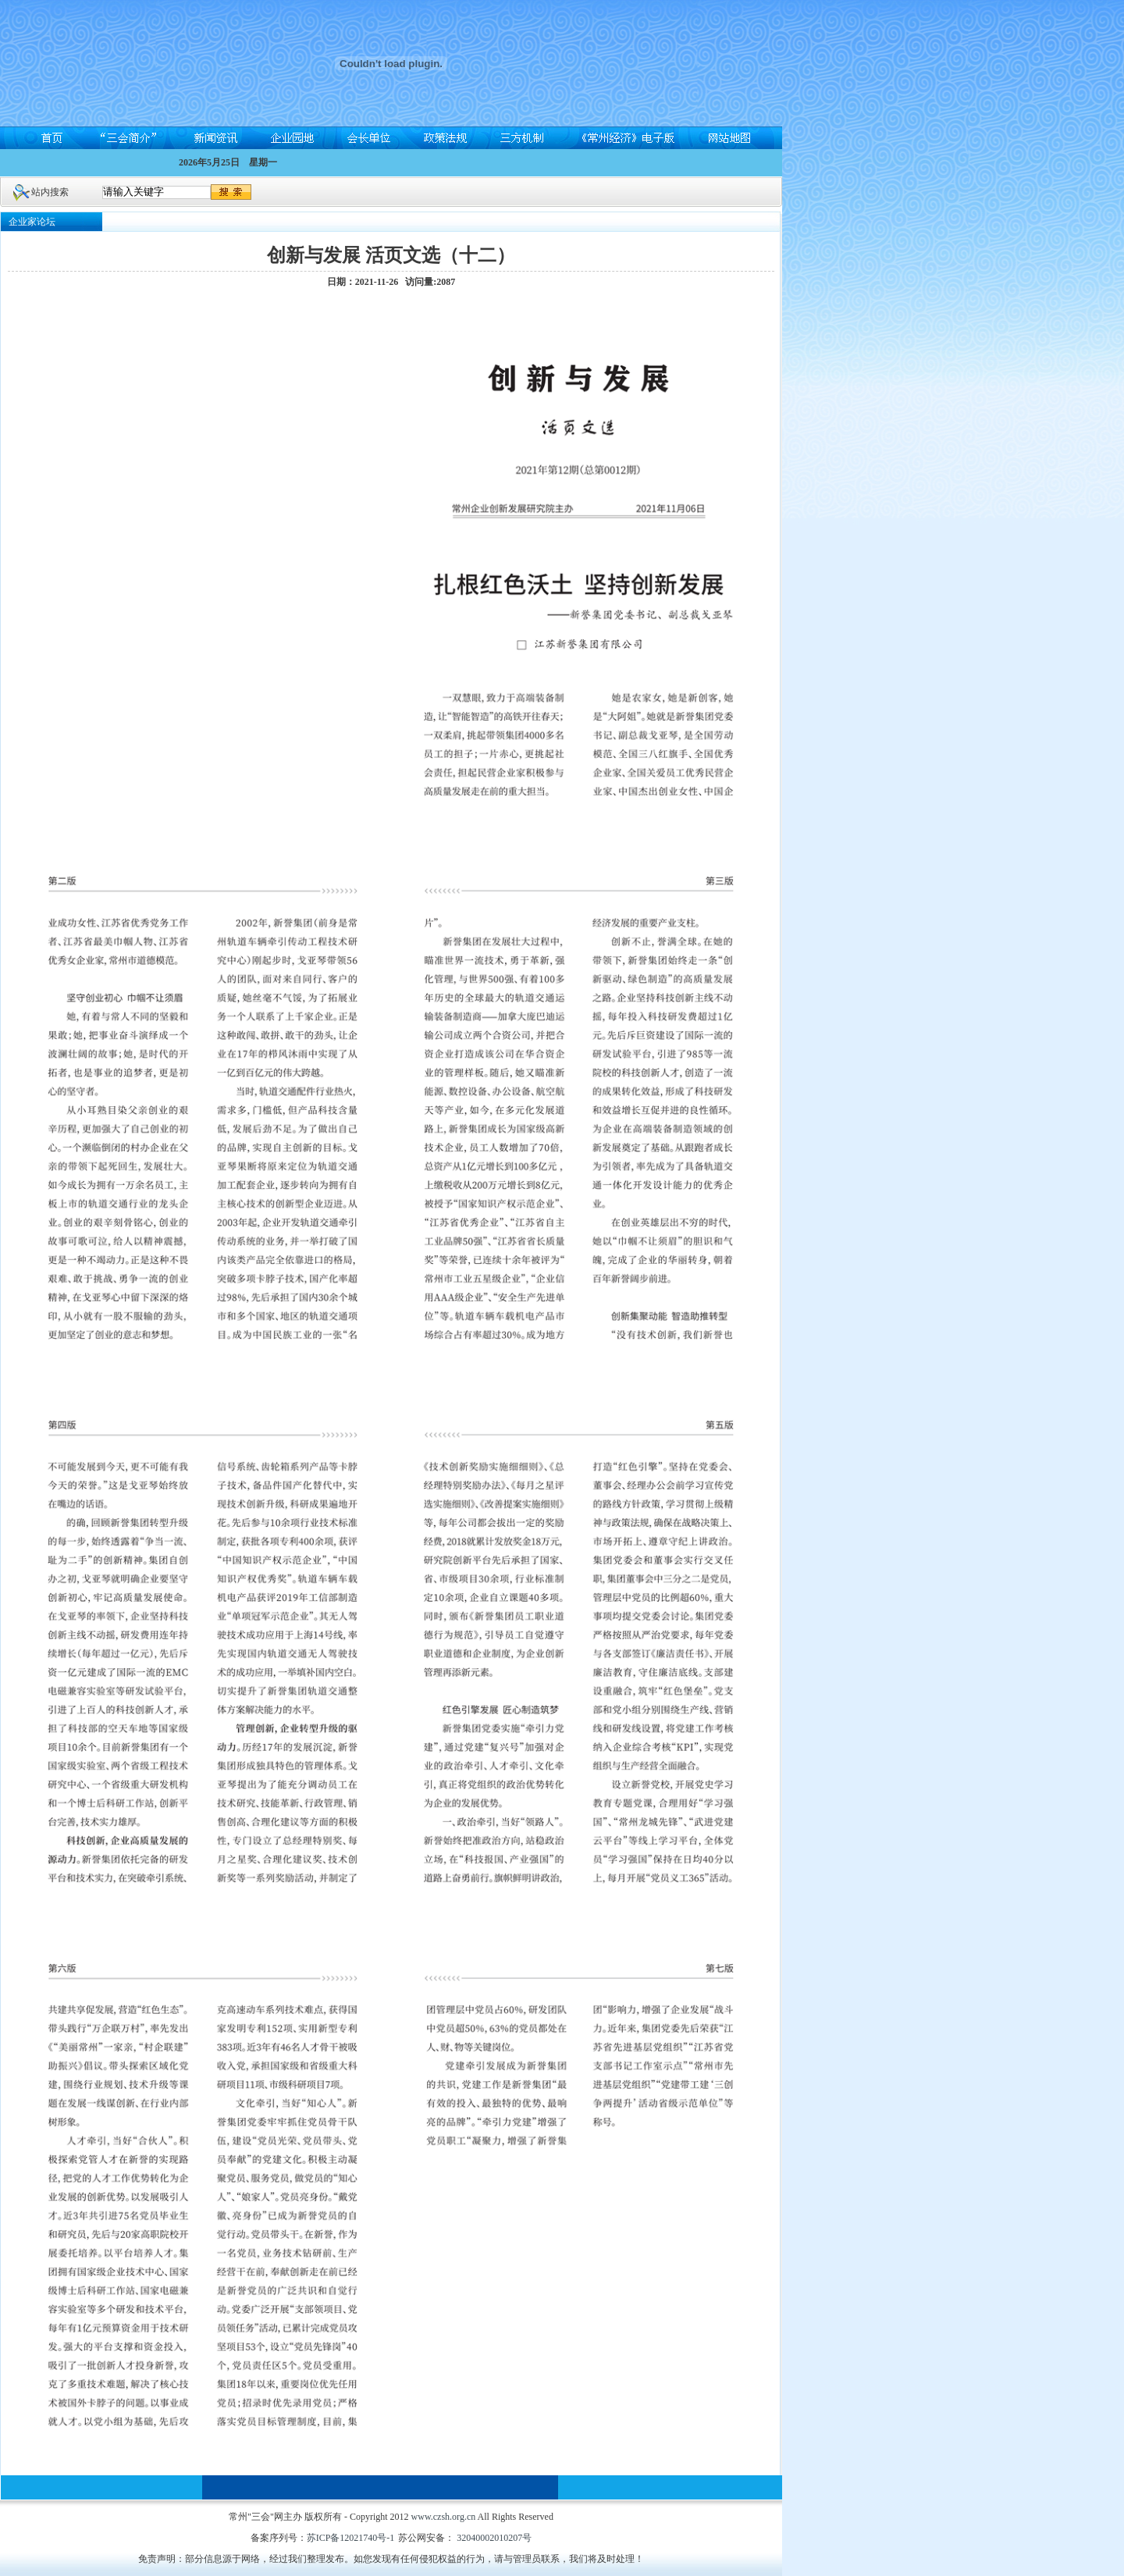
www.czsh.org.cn (443, 2516)
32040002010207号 (493, 2537)
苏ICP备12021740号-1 (351, 2537)
